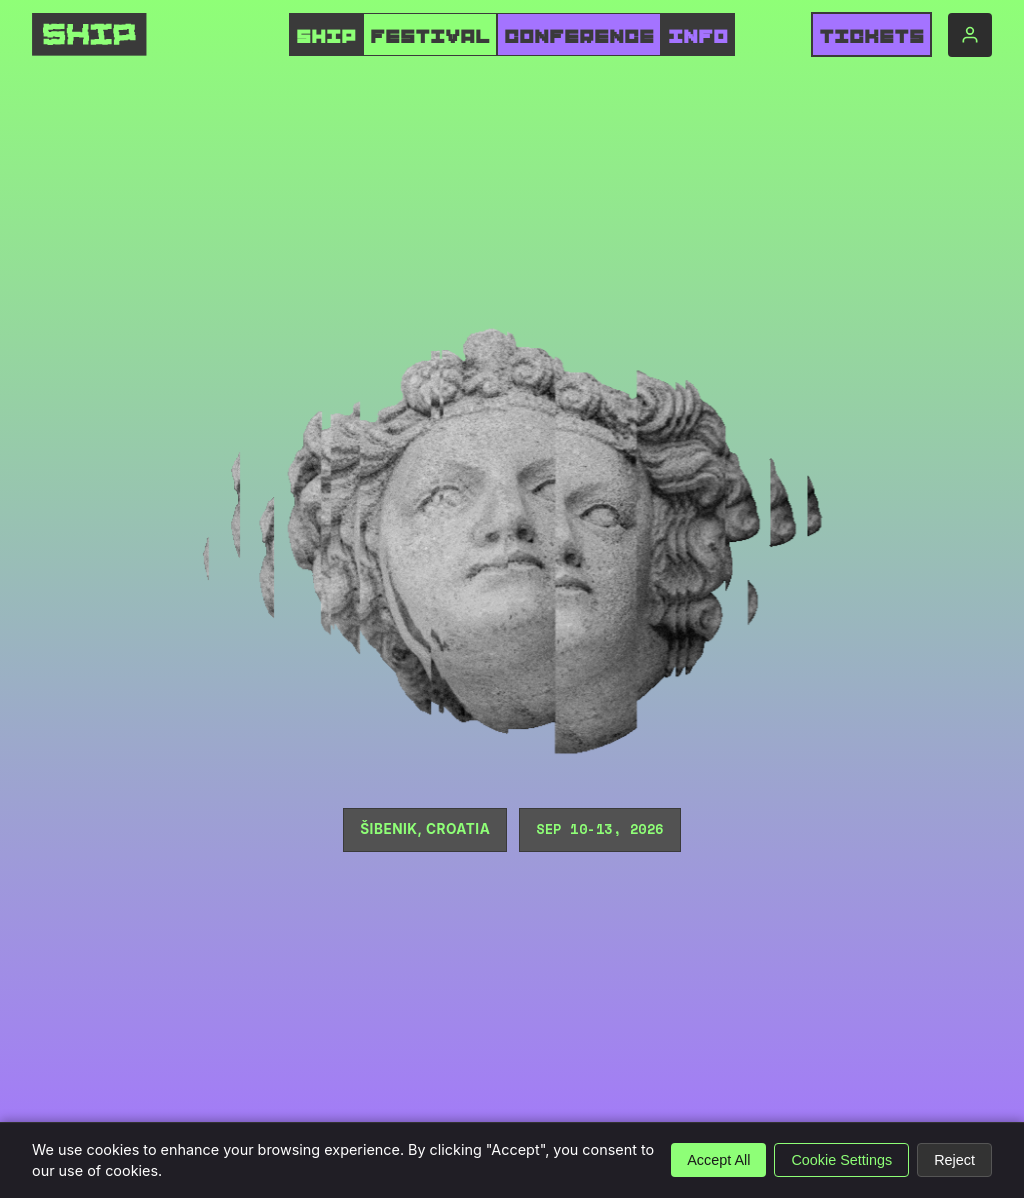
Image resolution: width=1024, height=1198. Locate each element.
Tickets (871, 37)
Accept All (718, 1160)
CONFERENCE (579, 37)
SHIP (326, 37)
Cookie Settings (841, 1160)
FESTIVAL (430, 37)
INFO (698, 37)
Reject (954, 1160)
